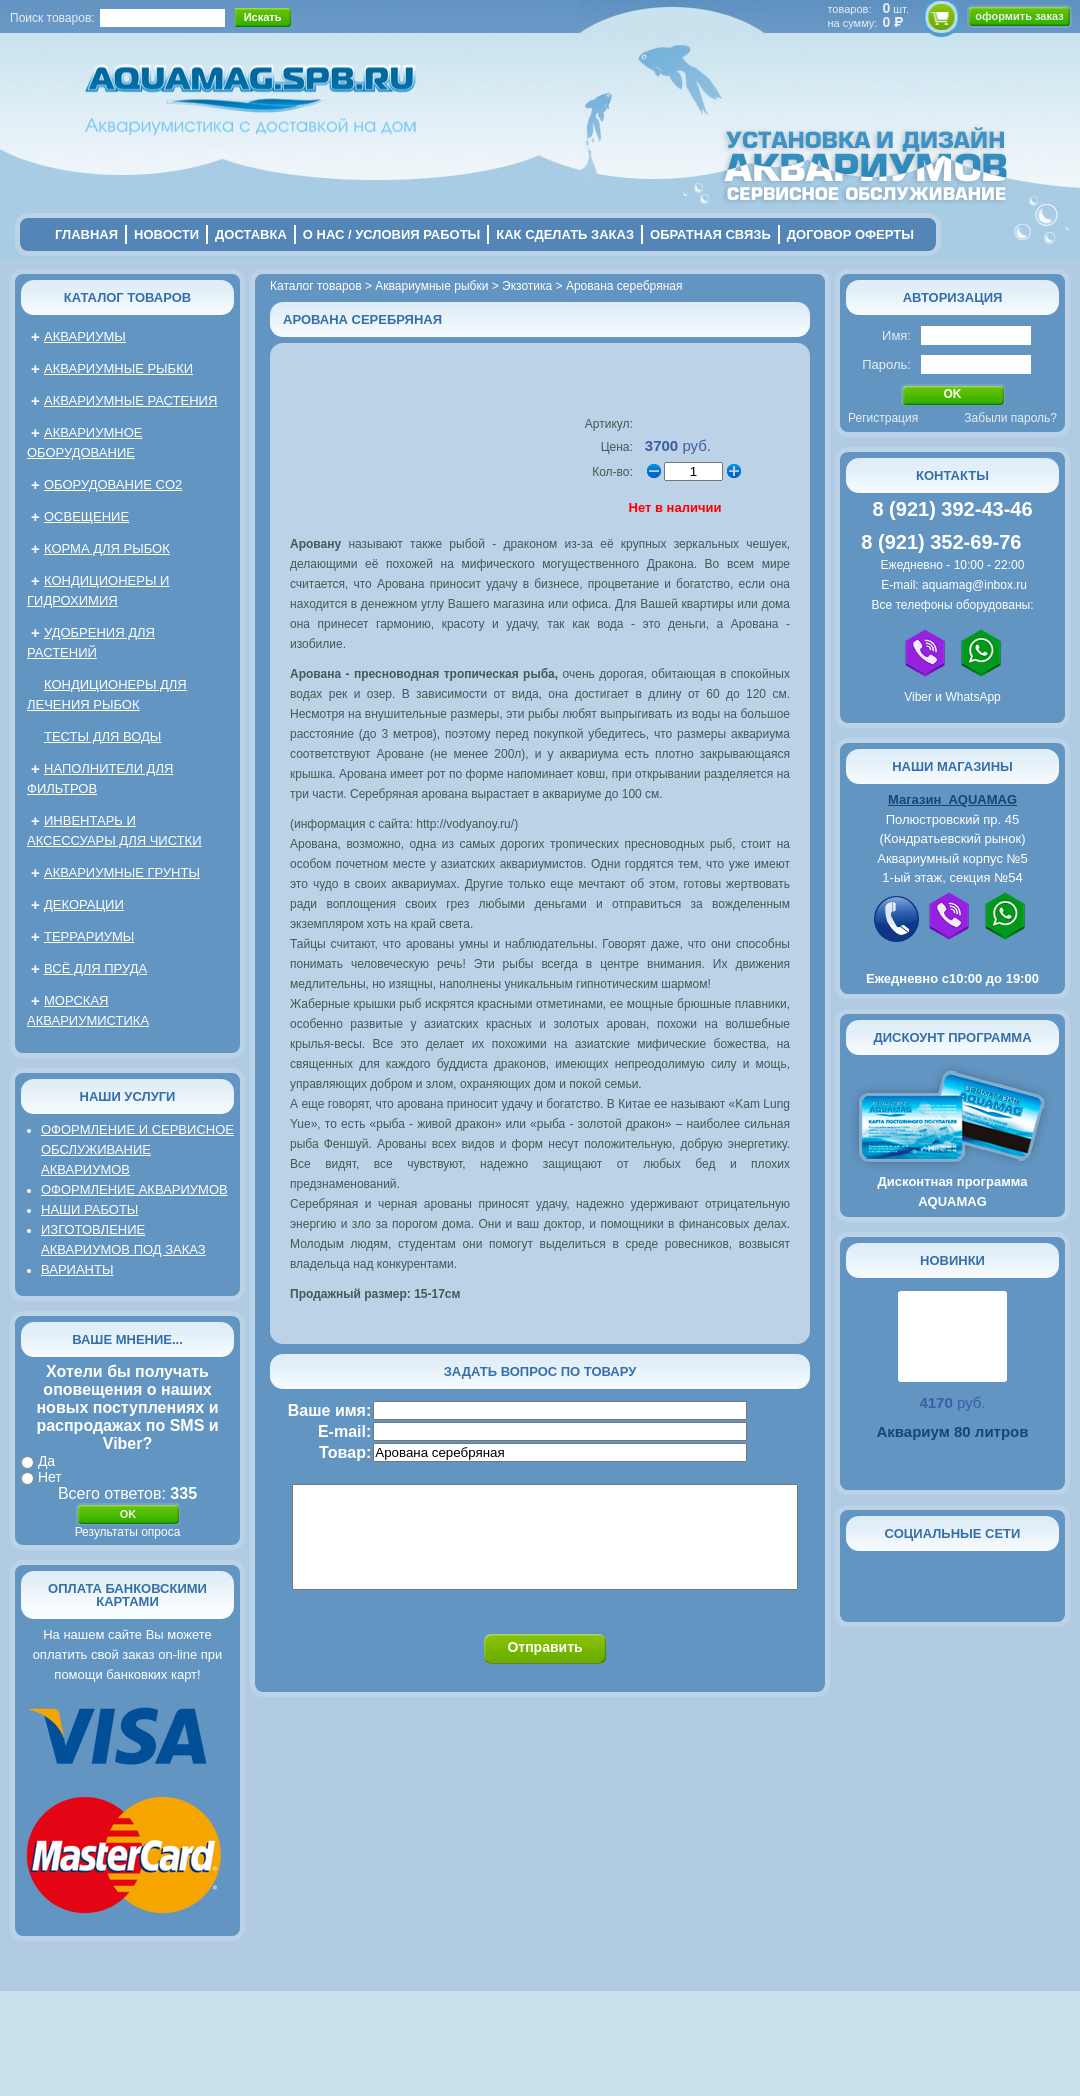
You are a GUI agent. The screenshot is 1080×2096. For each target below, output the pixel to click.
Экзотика (527, 286)
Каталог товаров (127, 297)
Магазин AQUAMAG (952, 799)
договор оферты (850, 234)
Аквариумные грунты (122, 872)
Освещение (86, 516)
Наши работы (89, 1209)
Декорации (84, 904)
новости (166, 234)
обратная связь (710, 234)
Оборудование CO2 (113, 484)
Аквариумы (85, 336)
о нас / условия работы (392, 234)
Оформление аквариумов (134, 1189)
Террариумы (89, 936)
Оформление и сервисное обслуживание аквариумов (137, 1149)
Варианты (77, 1269)
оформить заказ (1019, 16)
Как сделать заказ (565, 234)
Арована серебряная (624, 286)
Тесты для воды (102, 736)
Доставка (251, 234)
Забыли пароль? (1010, 418)
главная (86, 234)
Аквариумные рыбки (118, 368)
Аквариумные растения (130, 400)
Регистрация (883, 418)
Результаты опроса (128, 1532)
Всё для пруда (95, 968)
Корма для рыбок (107, 548)
